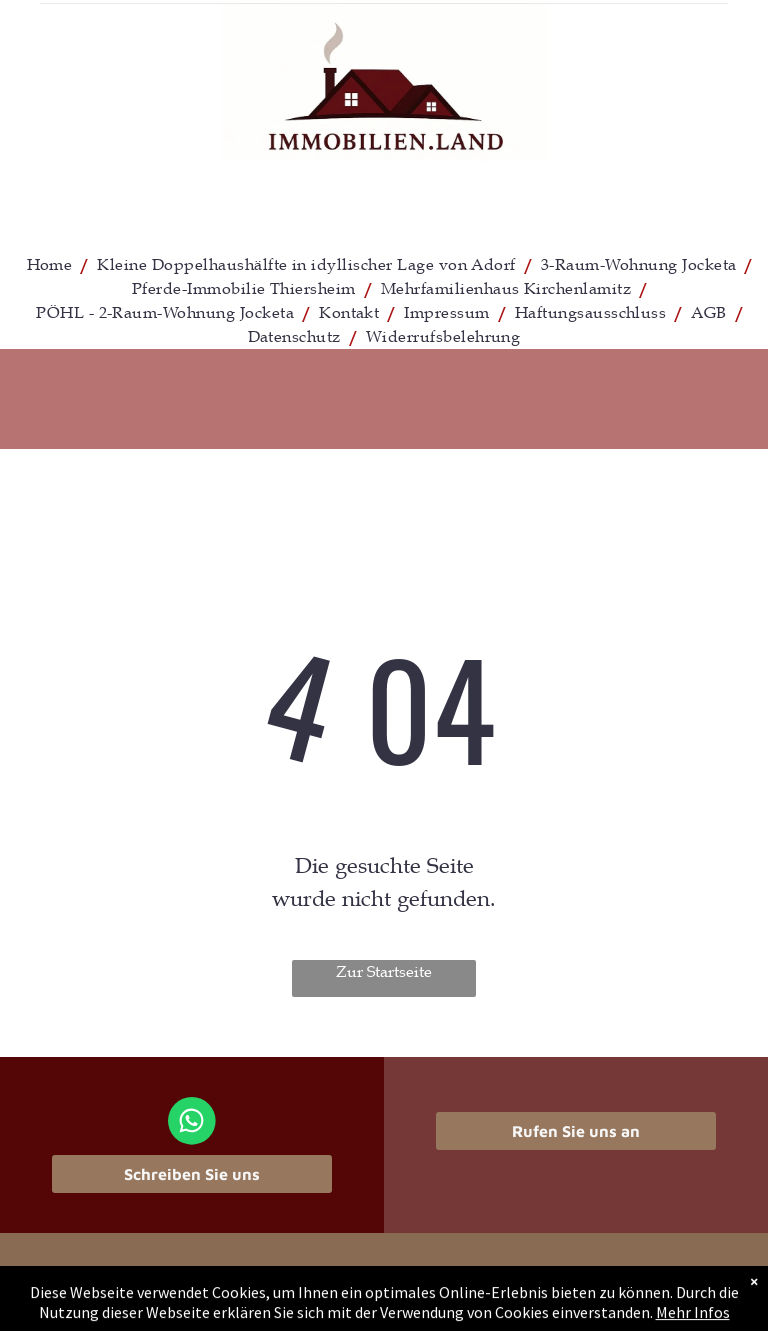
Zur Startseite (384, 972)
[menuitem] (52, 265)
